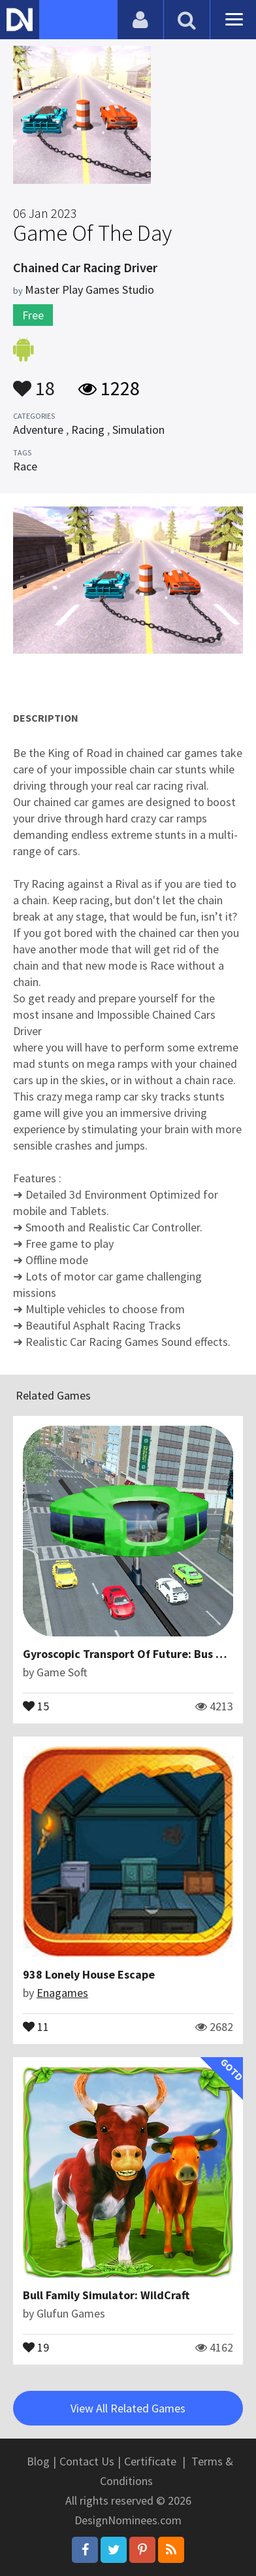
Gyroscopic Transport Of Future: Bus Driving (138, 1653)
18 (34, 382)
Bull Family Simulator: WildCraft (106, 2295)
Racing (87, 429)
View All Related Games (128, 2408)
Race (25, 466)
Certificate (150, 2461)
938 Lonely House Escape (89, 1974)
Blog (38, 2461)
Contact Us (86, 2461)
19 (36, 2346)
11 (36, 2025)
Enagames (62, 1992)
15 (36, 1705)
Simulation (138, 429)
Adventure (38, 429)
